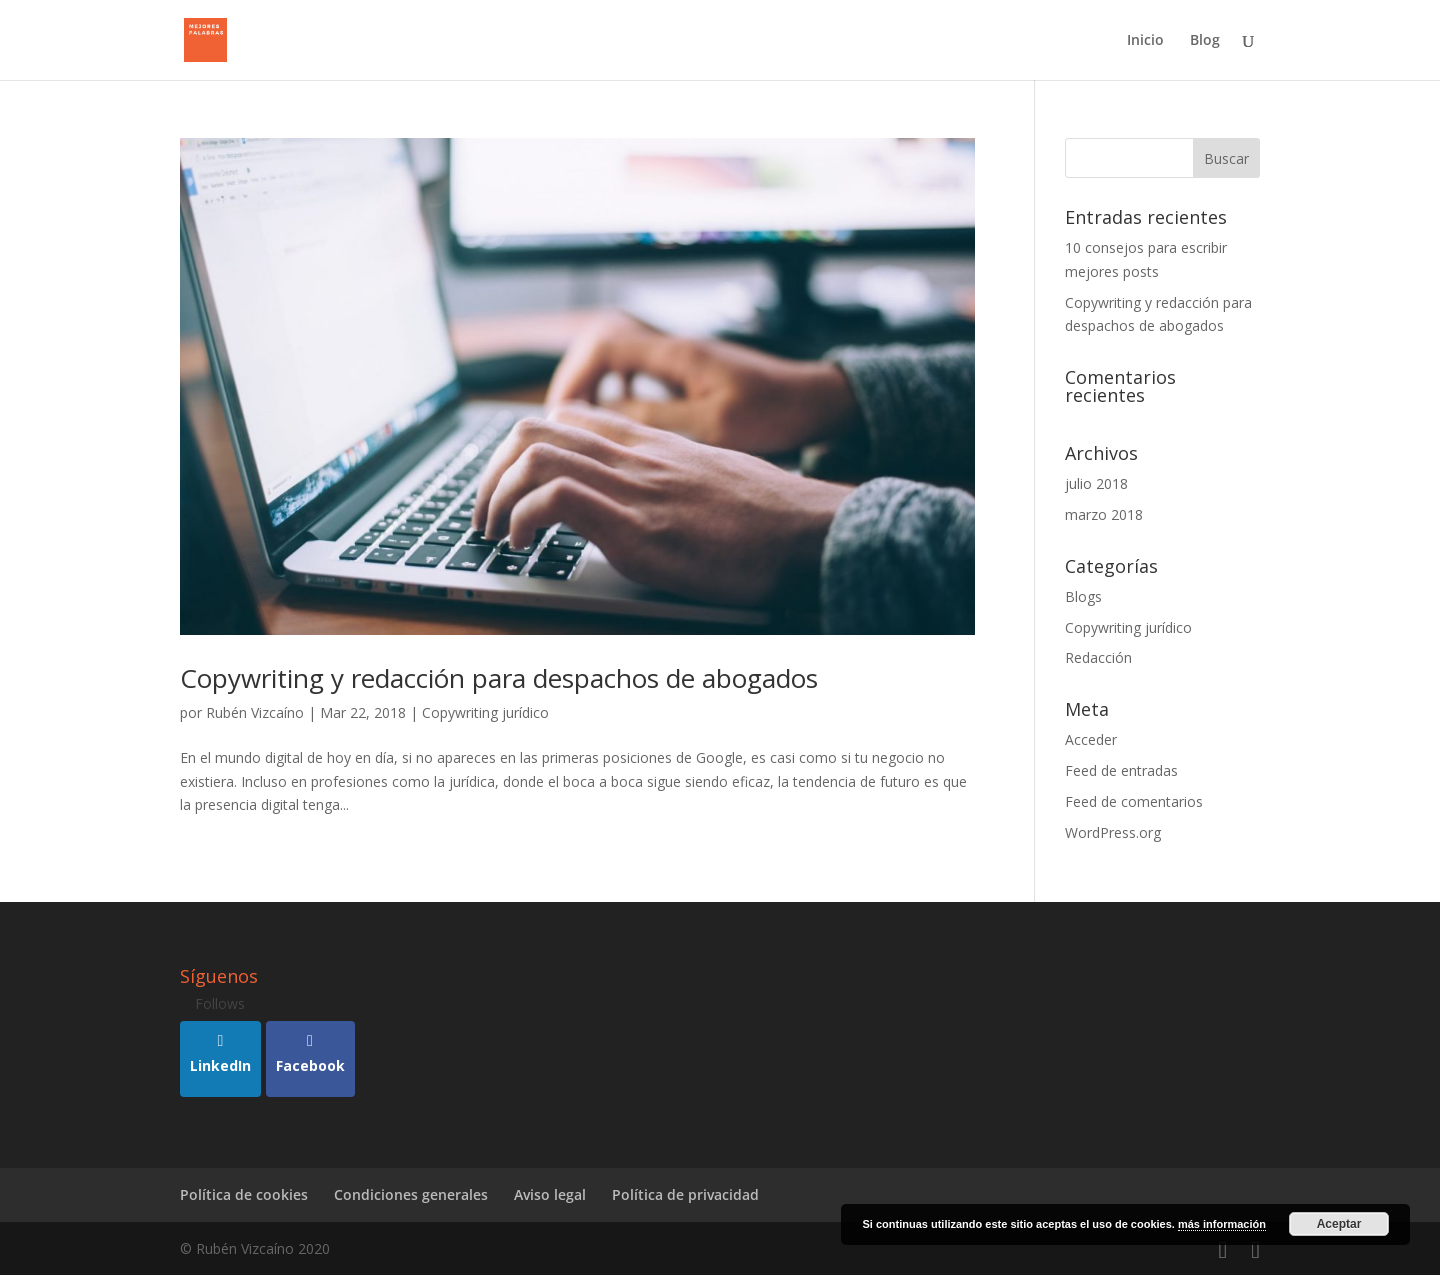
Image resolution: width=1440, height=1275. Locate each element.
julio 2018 (1096, 483)
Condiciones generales (411, 1194)
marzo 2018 (1104, 514)
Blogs (1083, 596)
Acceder (1091, 739)
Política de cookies (244, 1194)
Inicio (1145, 41)
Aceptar (1339, 1224)
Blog (1205, 41)
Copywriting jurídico (485, 712)
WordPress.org (1113, 832)
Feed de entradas (1121, 770)
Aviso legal (550, 1194)
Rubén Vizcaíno (255, 712)
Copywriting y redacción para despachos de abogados (499, 678)
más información (1222, 1224)
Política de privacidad (685, 1194)
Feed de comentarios (1134, 801)
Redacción (1098, 657)
